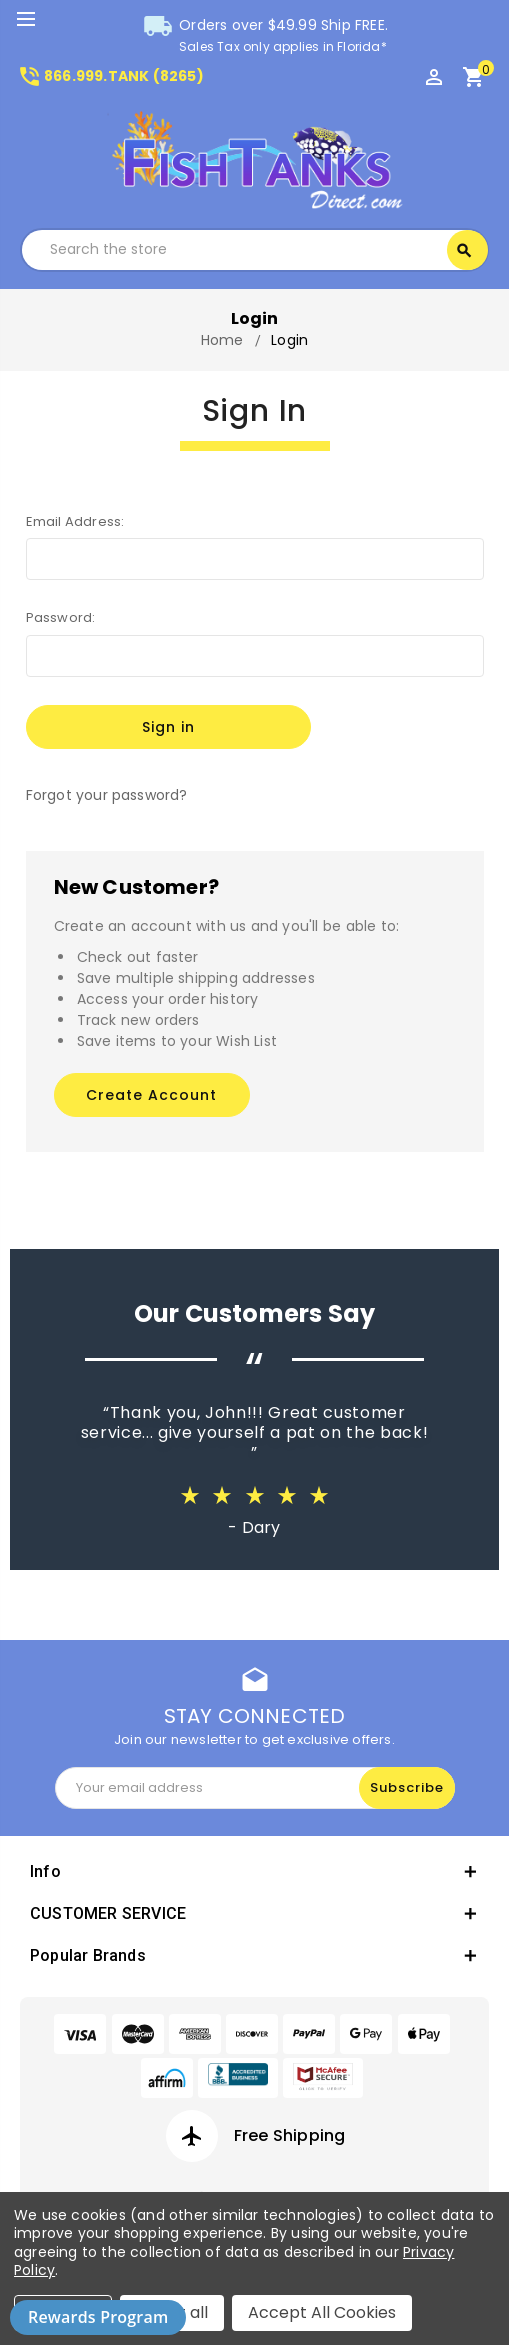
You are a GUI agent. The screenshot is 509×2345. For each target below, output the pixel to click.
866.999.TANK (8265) (110, 76)
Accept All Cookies (322, 2312)
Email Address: (75, 521)
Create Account (151, 1095)
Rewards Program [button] (98, 2317)
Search (464, 251)
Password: (61, 617)
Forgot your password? (107, 795)
